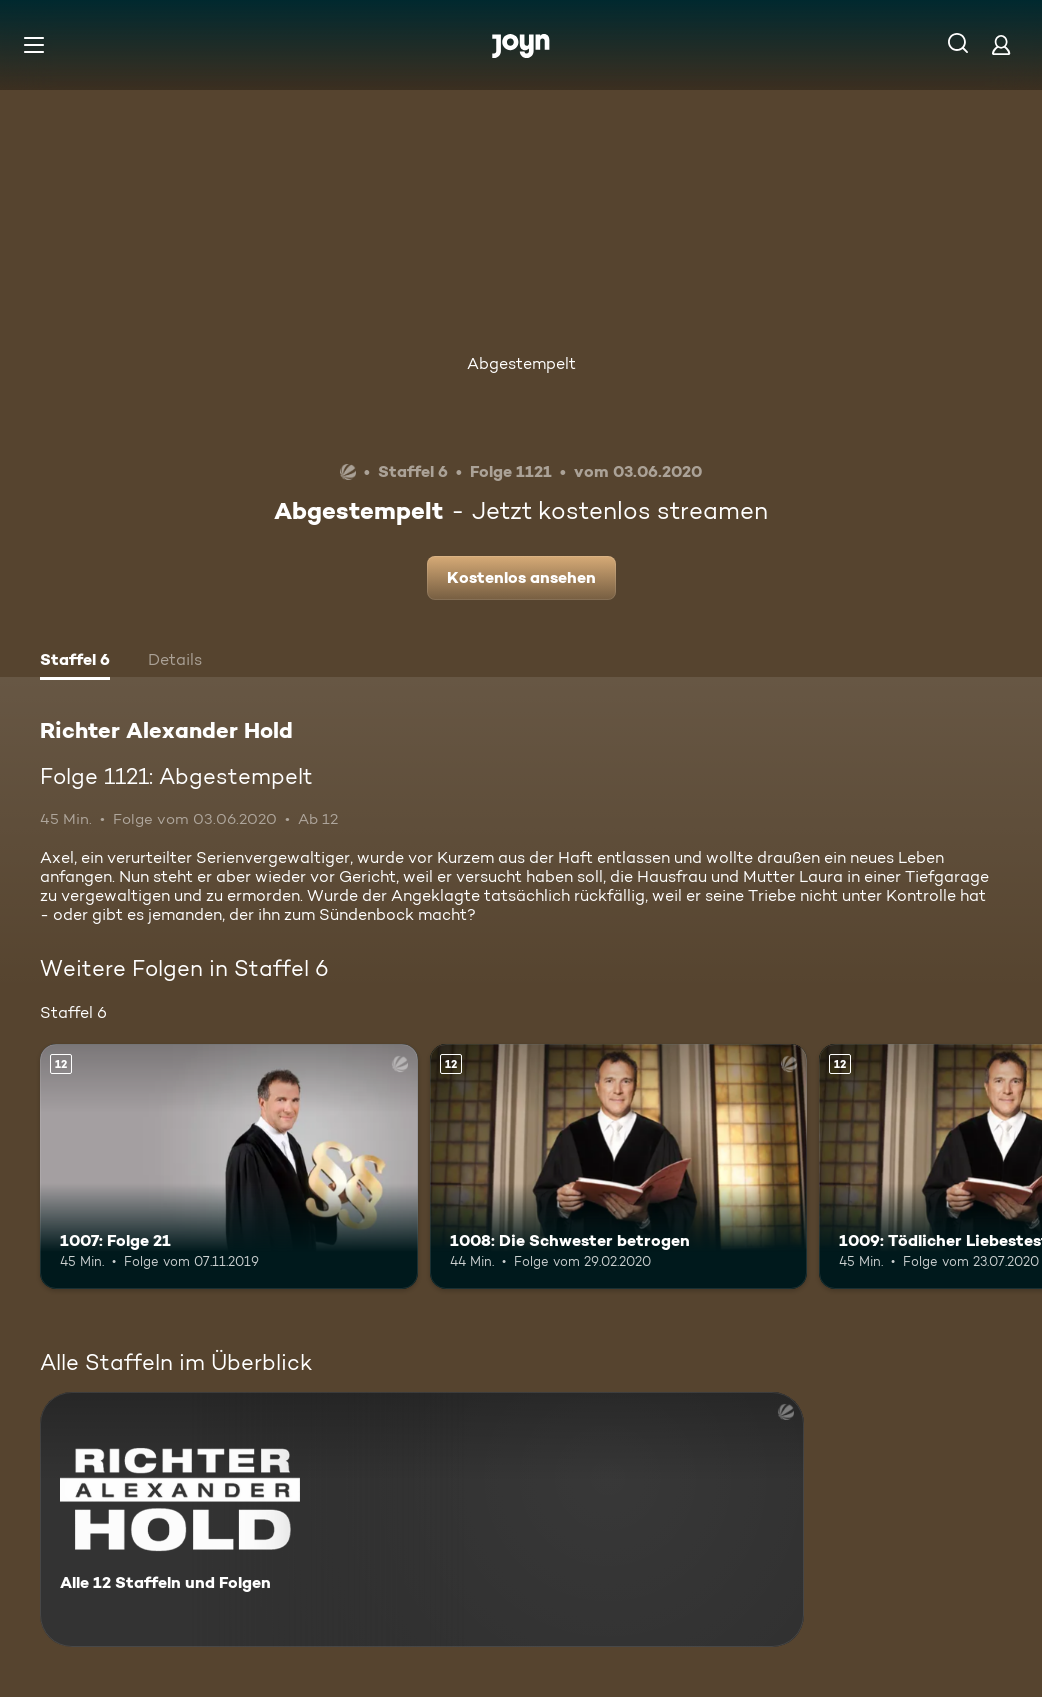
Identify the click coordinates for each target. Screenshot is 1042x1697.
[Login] (1001, 44)
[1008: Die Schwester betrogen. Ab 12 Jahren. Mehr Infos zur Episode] (619, 1166)
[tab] (75, 662)
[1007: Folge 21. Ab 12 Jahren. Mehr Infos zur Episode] (229, 1166)
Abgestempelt (521, 363)
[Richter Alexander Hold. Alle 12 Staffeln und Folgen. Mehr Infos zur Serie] (422, 1519)
